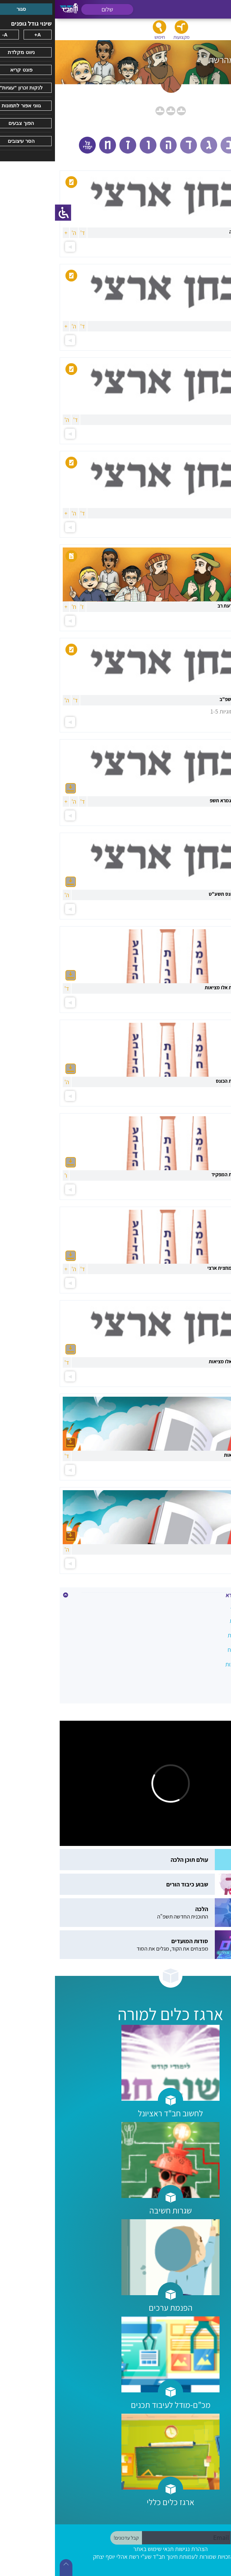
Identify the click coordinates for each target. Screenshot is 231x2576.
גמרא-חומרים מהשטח (197, 1650)
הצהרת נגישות (136, 2549)
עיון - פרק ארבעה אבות (196, 1664)
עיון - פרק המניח (203, 1679)
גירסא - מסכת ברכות (198, 1606)
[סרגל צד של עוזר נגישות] (8, 213)
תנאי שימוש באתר (98, 2549)
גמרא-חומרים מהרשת (197, 1635)
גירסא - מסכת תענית (198, 1621)
